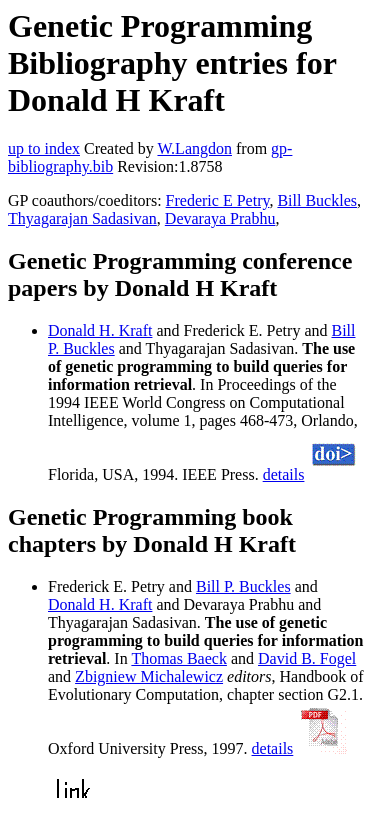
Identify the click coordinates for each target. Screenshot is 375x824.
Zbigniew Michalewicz (149, 676)
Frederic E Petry (218, 200)
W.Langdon (194, 148)
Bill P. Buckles (243, 586)
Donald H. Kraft (100, 330)
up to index (44, 148)
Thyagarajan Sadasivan (82, 218)
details (284, 474)
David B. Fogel (307, 658)
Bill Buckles (317, 200)
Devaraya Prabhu (220, 218)
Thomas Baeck (179, 658)
